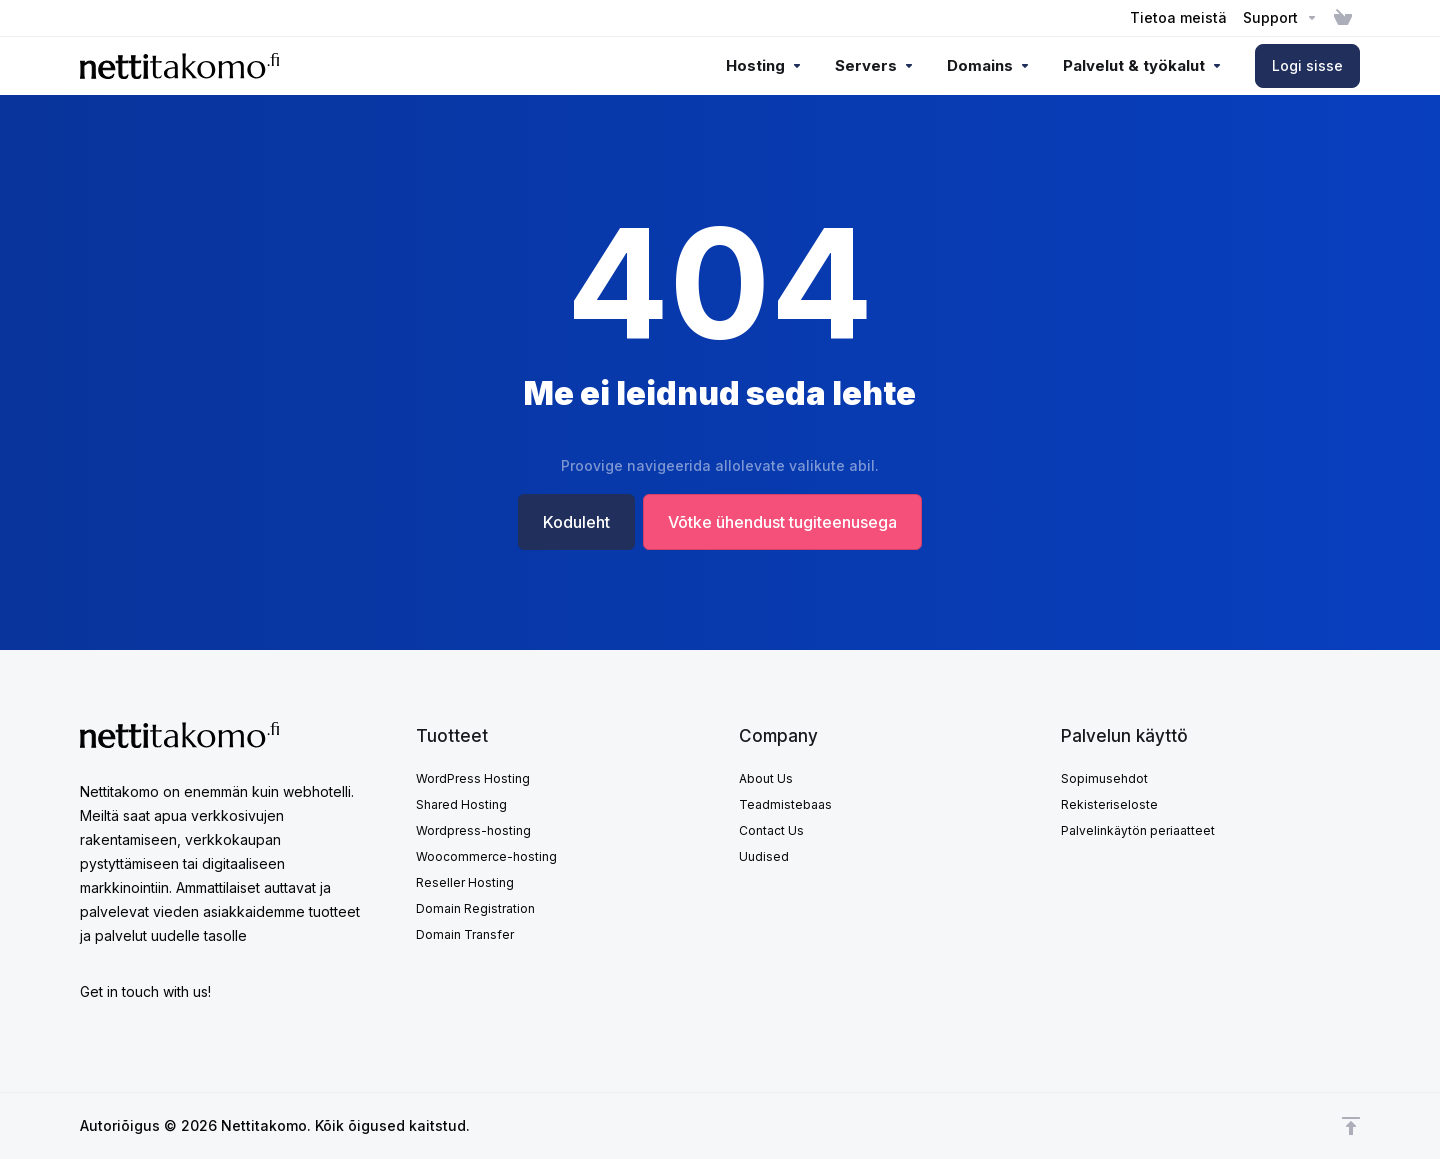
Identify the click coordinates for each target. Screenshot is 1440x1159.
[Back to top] (1351, 1126)
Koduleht (576, 522)
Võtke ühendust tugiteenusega (782, 522)
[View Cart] (1343, 18)
